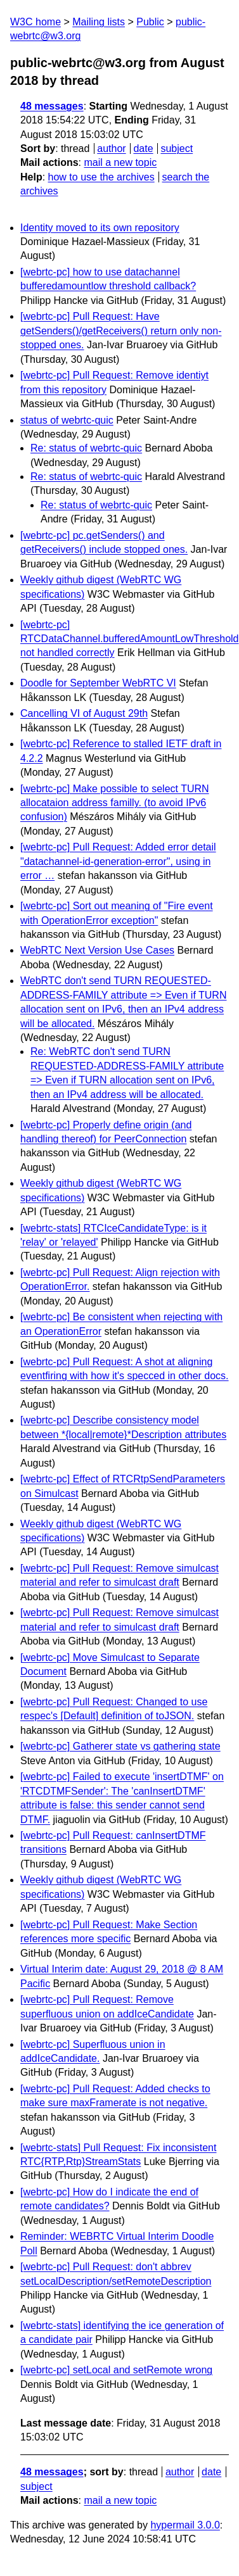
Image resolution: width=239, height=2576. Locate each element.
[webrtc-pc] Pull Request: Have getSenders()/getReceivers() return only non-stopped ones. (120, 330)
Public (150, 21)
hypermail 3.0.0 (184, 2525)
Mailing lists (98, 21)
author (111, 148)
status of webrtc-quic (66, 420)
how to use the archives (101, 177)
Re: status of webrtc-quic (86, 448)
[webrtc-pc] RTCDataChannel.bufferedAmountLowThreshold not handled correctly (129, 639)
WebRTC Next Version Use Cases (97, 950)
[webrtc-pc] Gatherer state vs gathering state (120, 1746)
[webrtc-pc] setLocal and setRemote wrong (116, 2369)
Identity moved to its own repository (99, 227)
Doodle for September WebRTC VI (98, 683)
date (143, 148)
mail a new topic (120, 162)
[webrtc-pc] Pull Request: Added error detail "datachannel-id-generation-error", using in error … (118, 861)
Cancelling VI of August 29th (84, 713)
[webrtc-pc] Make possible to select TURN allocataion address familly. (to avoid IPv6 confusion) (114, 803)
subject (176, 148)
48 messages (52, 106)
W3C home (35, 21)
